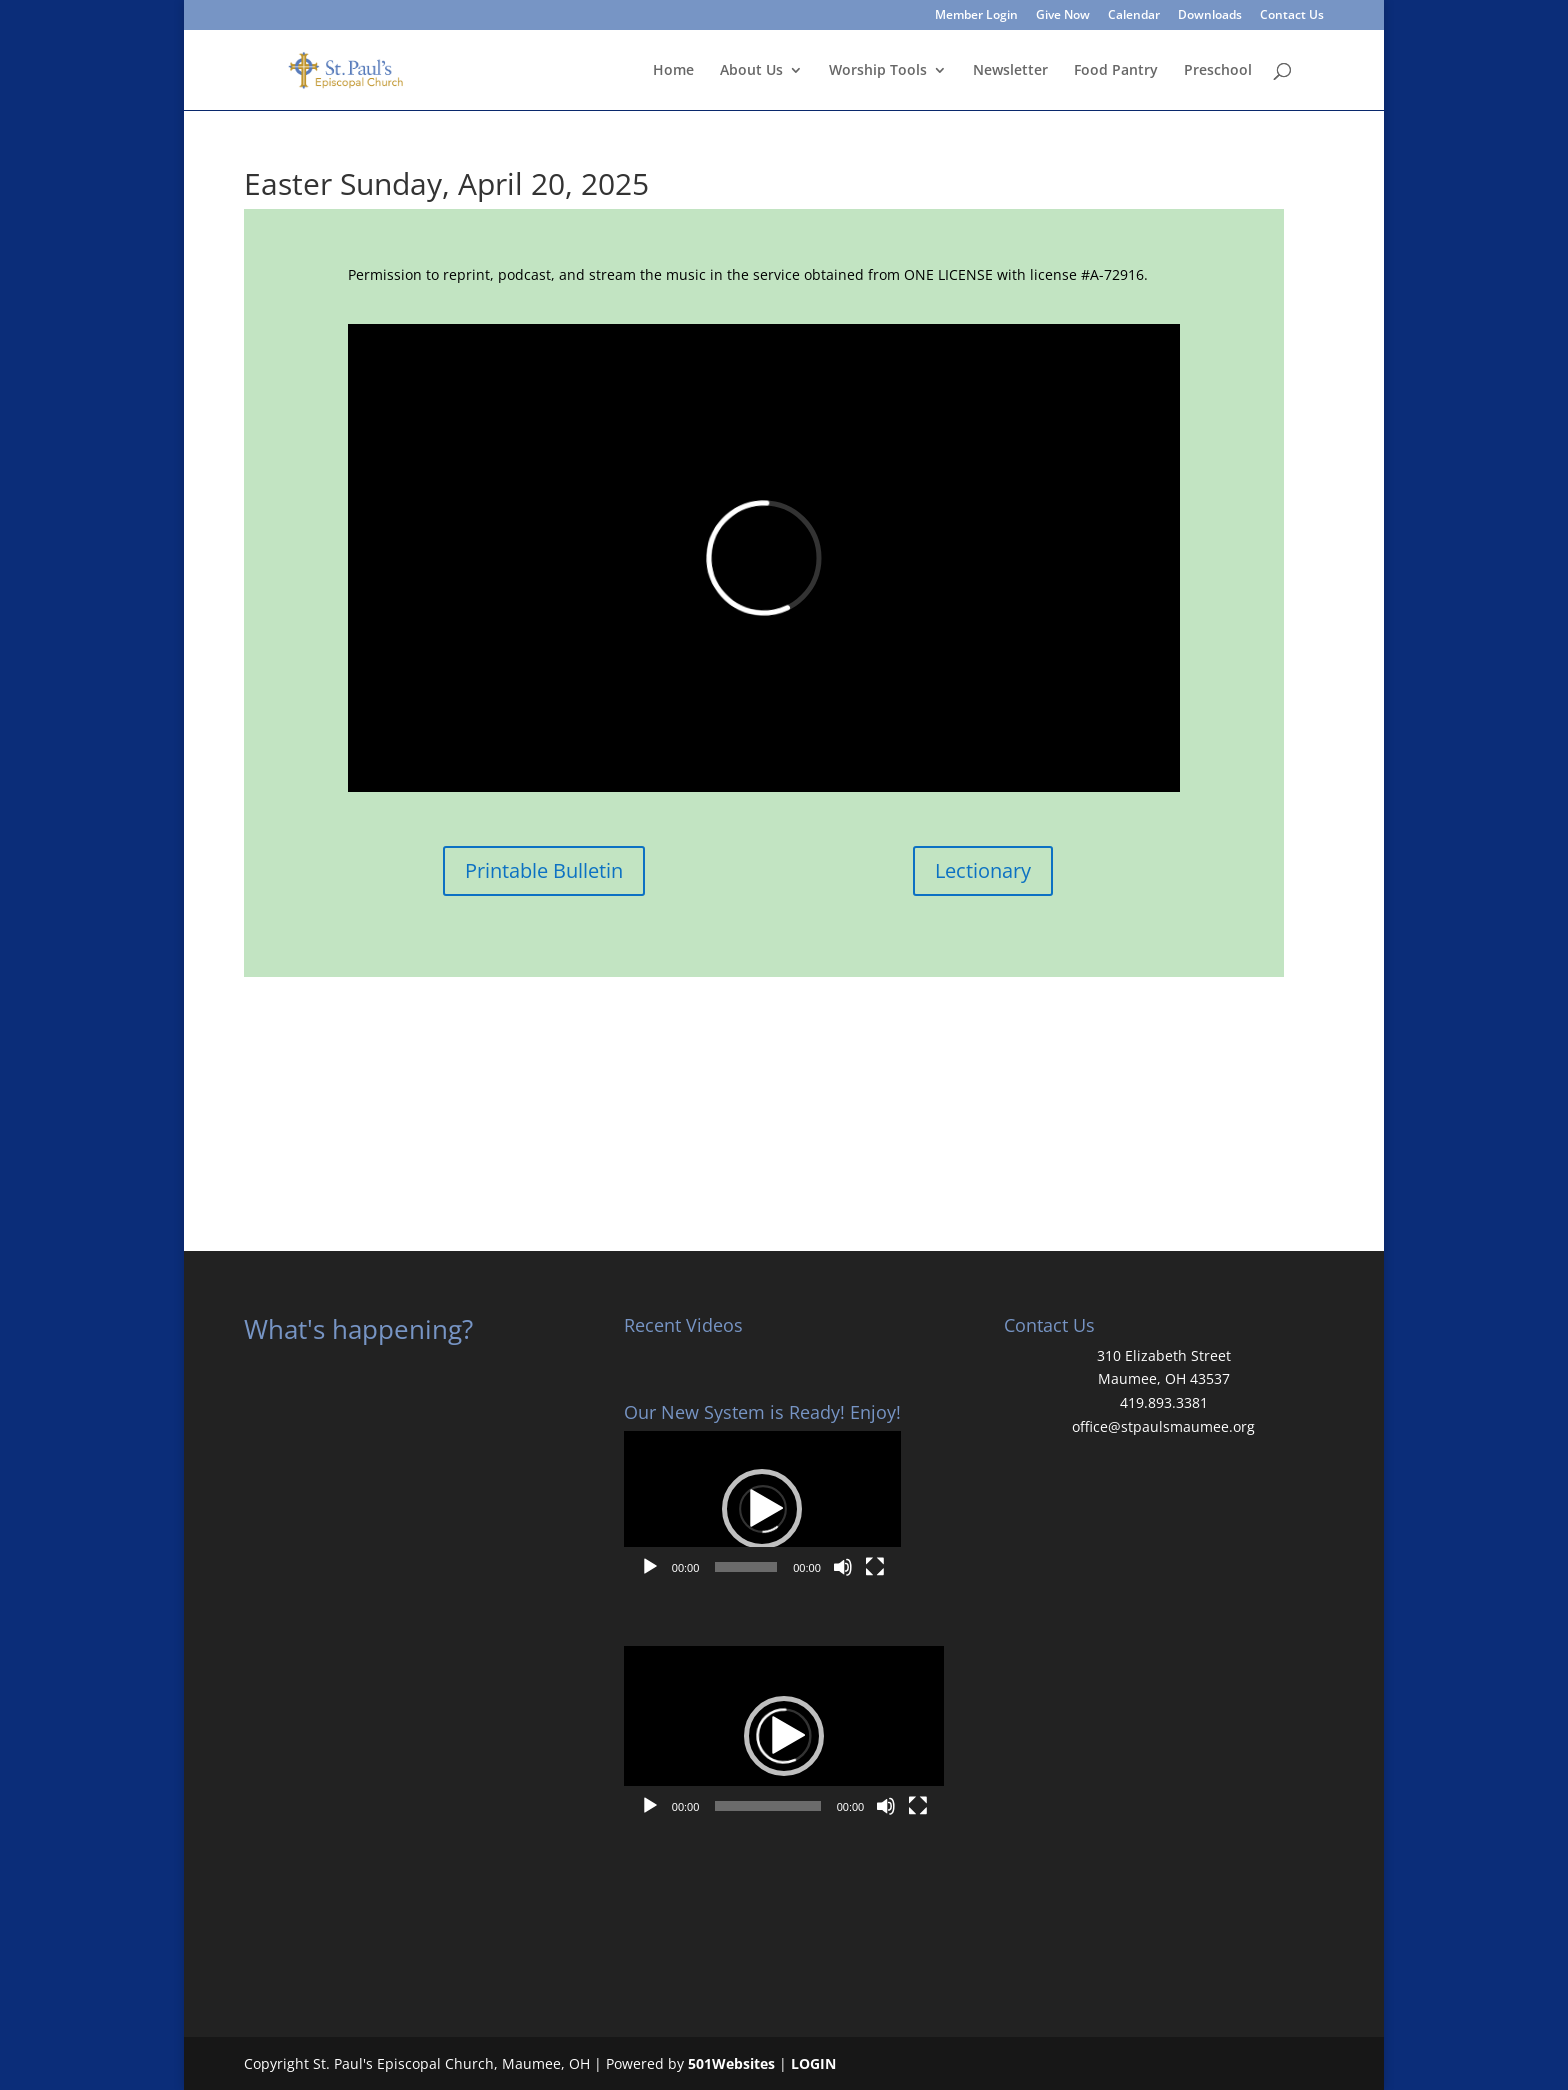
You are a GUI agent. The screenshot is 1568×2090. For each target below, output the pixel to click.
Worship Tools (878, 71)
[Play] (650, 1567)
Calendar (1134, 16)
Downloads (1210, 16)
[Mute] (843, 1567)
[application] (762, 1509)
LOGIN (813, 2063)
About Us (751, 71)
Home (673, 71)
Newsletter (1010, 71)
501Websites (731, 2063)
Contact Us (1292, 16)
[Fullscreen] (875, 1567)
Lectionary (983, 870)
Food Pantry (1116, 71)
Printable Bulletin (544, 870)
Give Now (1063, 16)
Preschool (1218, 71)
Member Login (976, 16)
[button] (762, 1509)
